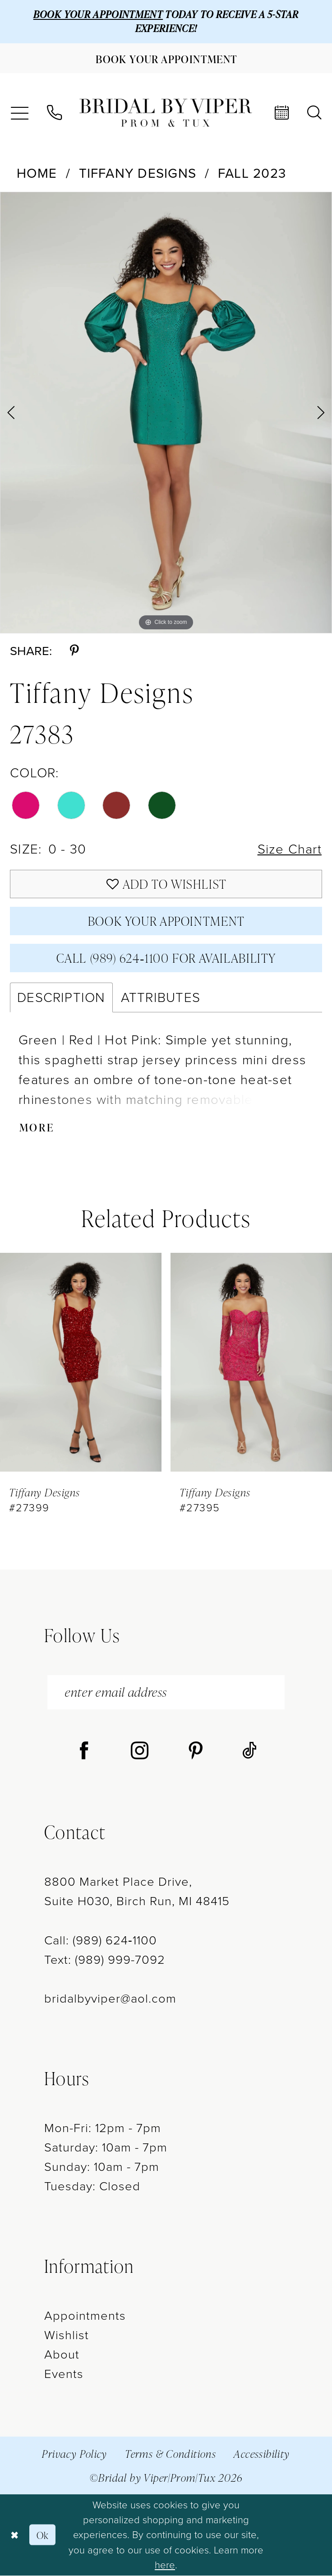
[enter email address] (166, 1693)
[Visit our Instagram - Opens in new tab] (139, 1752)
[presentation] (80, 1363)
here (165, 2565)
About (61, 2354)
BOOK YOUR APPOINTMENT (98, 14)
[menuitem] (19, 113)
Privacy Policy (74, 2454)
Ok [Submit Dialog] (43, 2535)
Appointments (85, 2316)
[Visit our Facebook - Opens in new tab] (84, 1752)
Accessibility (262, 2454)
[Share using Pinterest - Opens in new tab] (74, 650)
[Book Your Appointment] (166, 58)
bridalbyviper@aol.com (110, 1999)
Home (37, 173)
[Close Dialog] (14, 2535)
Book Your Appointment (166, 921)
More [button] (37, 1128)
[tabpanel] (166, 412)
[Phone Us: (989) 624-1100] (54, 113)
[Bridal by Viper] (166, 113)
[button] (19, 113)
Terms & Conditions (170, 2454)
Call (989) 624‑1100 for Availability (166, 957)
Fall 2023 (252, 173)
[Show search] (314, 113)
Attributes (160, 998)
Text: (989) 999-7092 (104, 1960)
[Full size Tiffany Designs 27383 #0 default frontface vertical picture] (166, 412)
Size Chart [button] (290, 849)
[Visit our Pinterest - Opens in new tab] (195, 1752)
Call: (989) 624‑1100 (100, 1940)
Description (61, 998)
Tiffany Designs (138, 173)
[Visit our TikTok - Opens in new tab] (249, 1752)
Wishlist (66, 2335)
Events (63, 2374)
